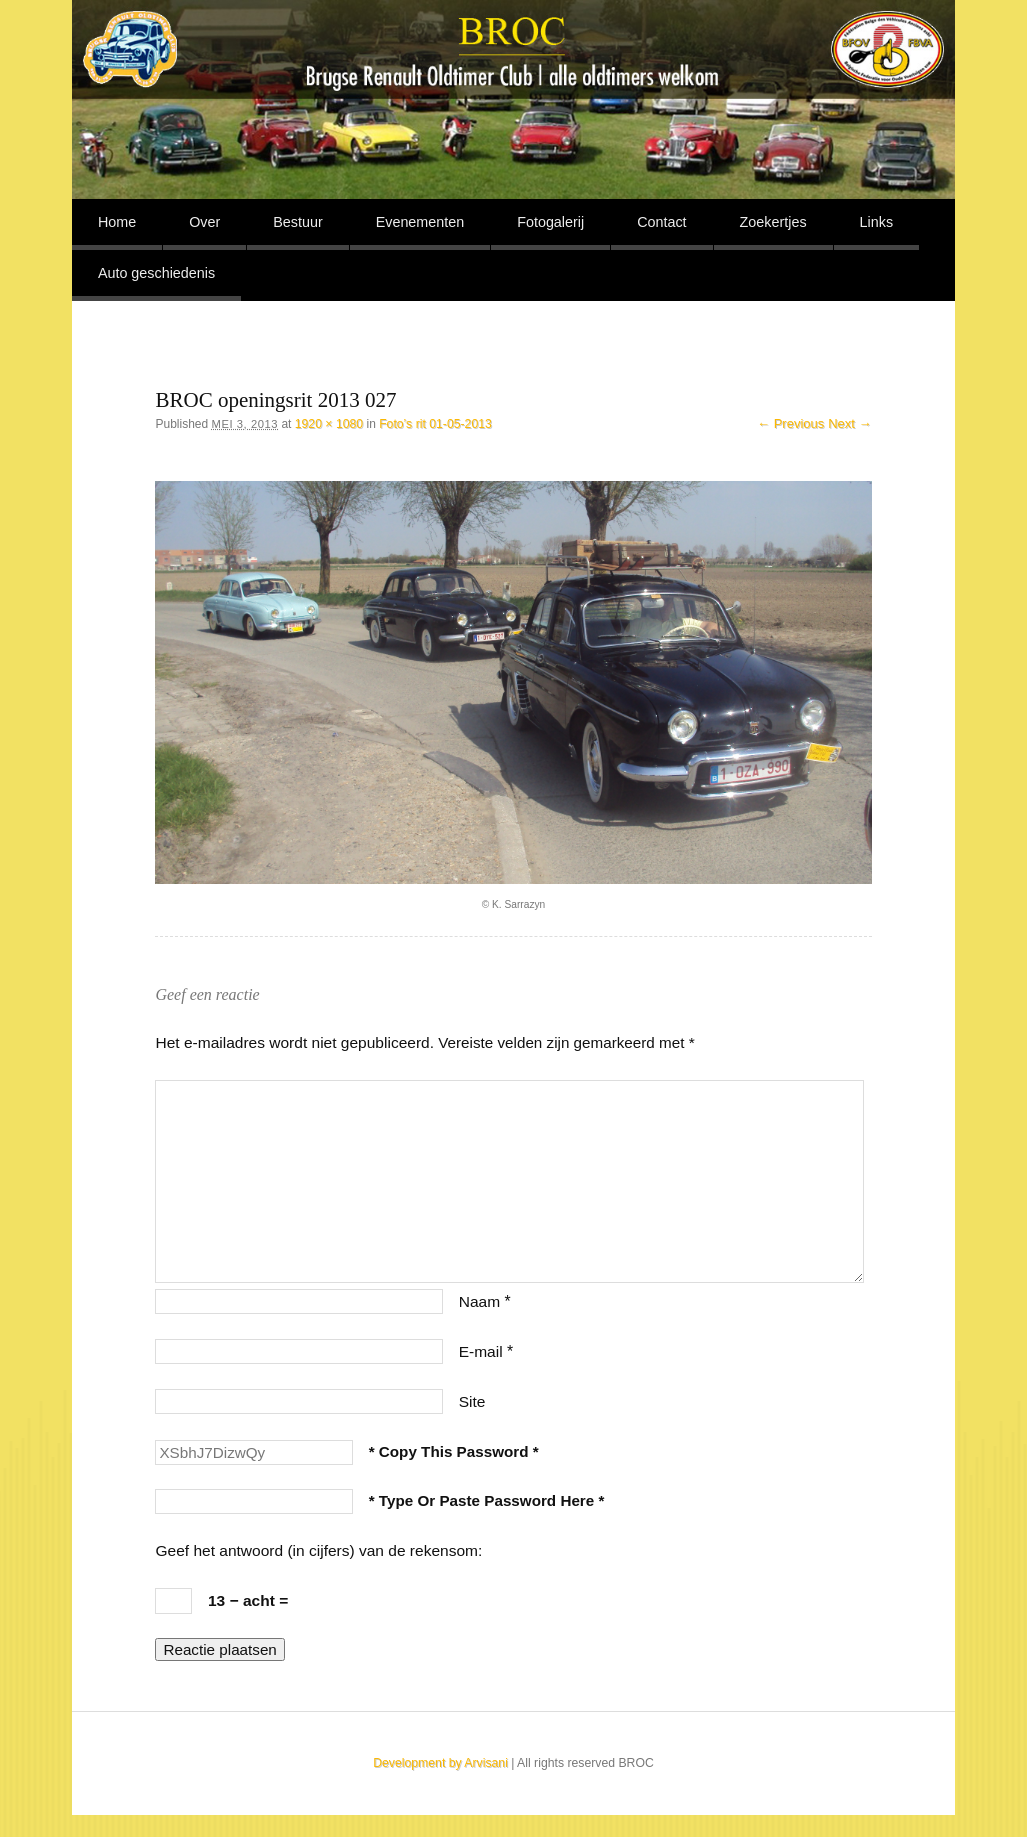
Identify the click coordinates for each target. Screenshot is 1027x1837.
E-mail (486, 1351)
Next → (849, 423)
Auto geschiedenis (156, 273)
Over (204, 222)
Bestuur (297, 222)
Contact (661, 222)
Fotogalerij (550, 222)
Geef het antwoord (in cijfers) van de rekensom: (318, 1550)
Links (877, 222)
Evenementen (420, 222)
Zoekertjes (773, 222)
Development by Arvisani (440, 1763)
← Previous (790, 423)
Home (117, 222)
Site (472, 1401)
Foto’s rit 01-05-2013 (435, 424)
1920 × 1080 (329, 424)
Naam (485, 1301)
